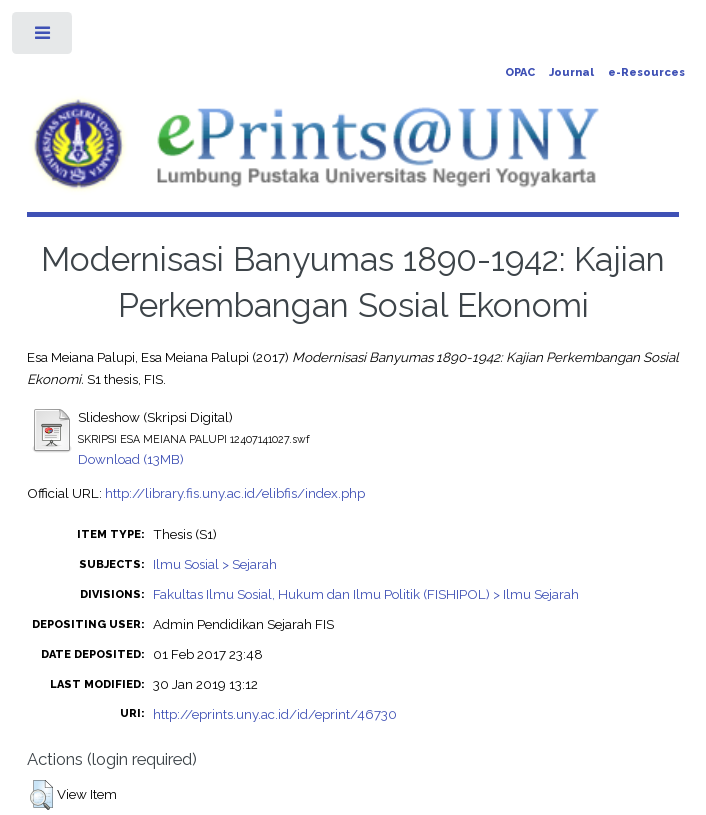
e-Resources (646, 72)
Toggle (43, 37)
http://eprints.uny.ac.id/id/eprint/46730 (275, 714)
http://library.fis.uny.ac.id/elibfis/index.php (235, 493)
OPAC (520, 72)
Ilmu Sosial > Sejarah (215, 564)
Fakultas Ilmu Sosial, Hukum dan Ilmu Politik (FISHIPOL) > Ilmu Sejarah (366, 594)
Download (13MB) (131, 459)
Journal (571, 72)
